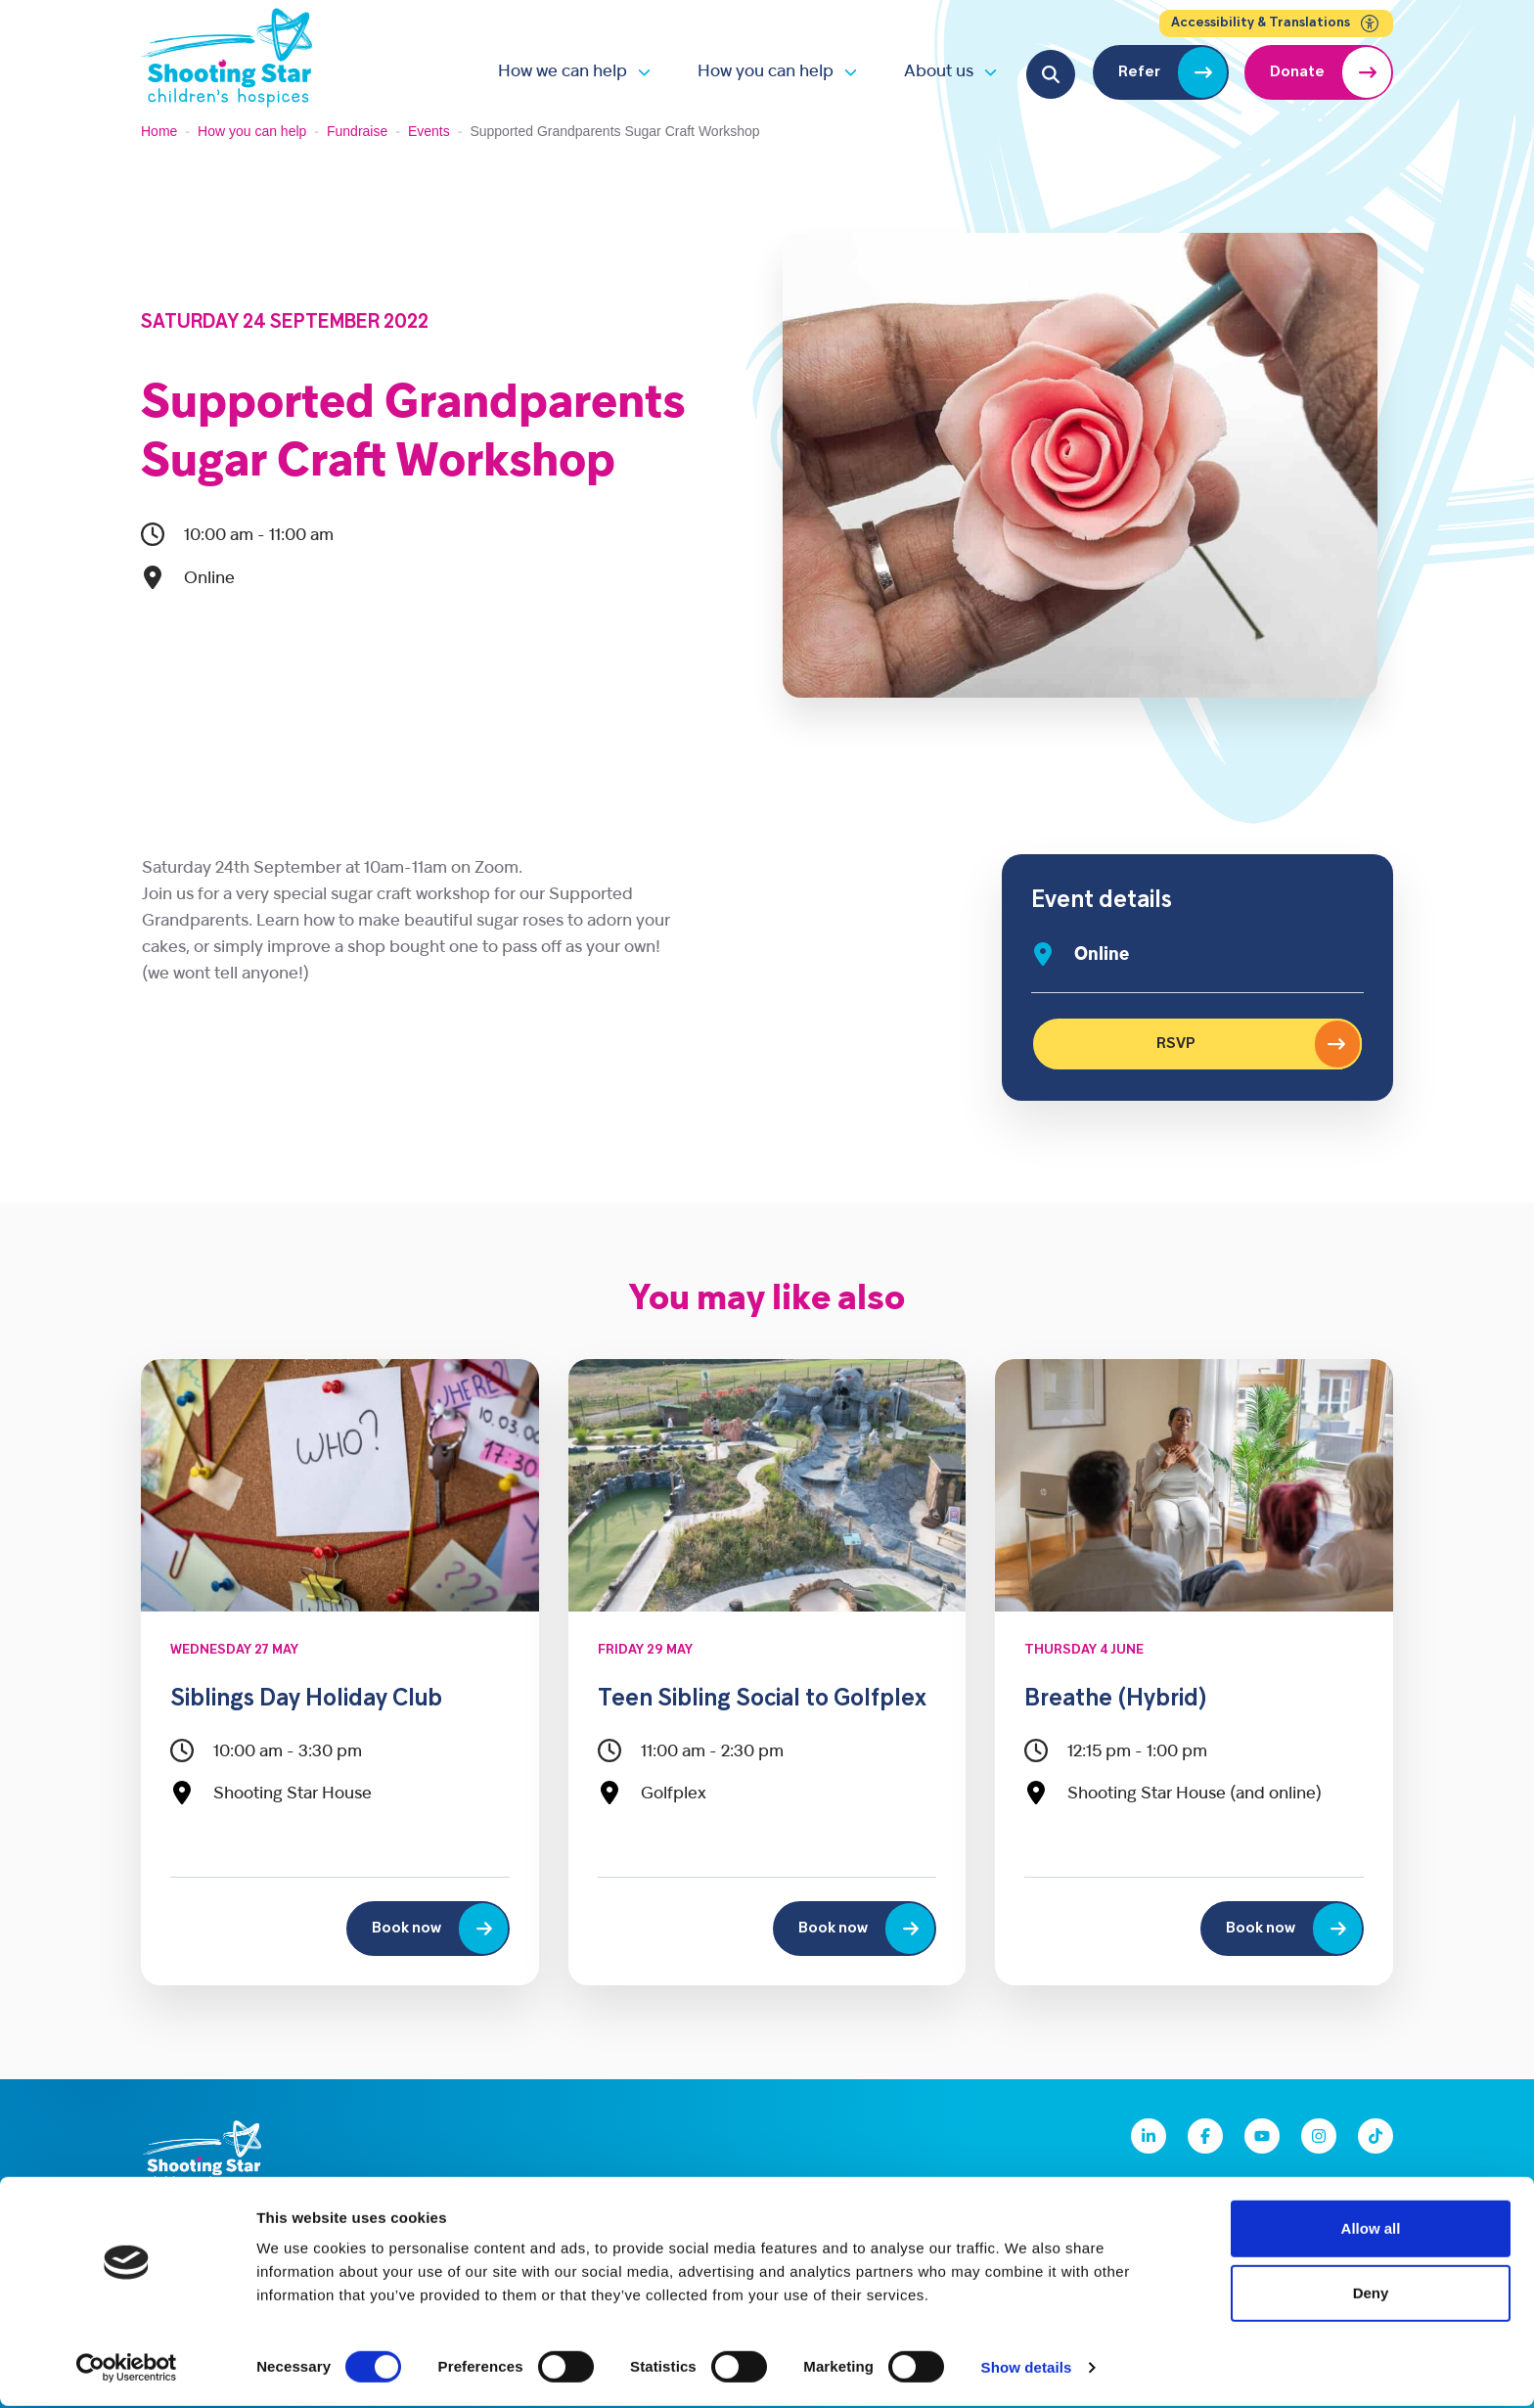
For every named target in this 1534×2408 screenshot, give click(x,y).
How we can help (562, 72)
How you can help (766, 72)
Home (159, 131)
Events (429, 131)
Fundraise (357, 131)
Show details (1026, 2369)
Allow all (1371, 2230)
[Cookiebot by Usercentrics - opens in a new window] (126, 2370)
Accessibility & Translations (1276, 23)
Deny (1371, 2295)
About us (938, 72)
